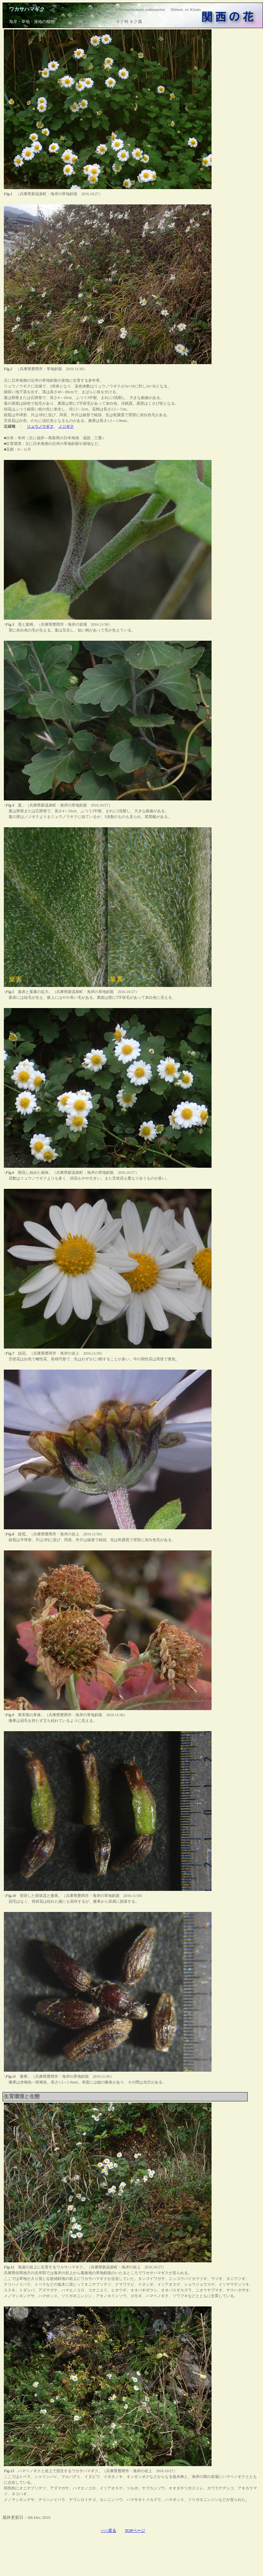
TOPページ (135, 2530)
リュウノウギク (40, 426)
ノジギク (66, 426)
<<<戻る (108, 2530)
